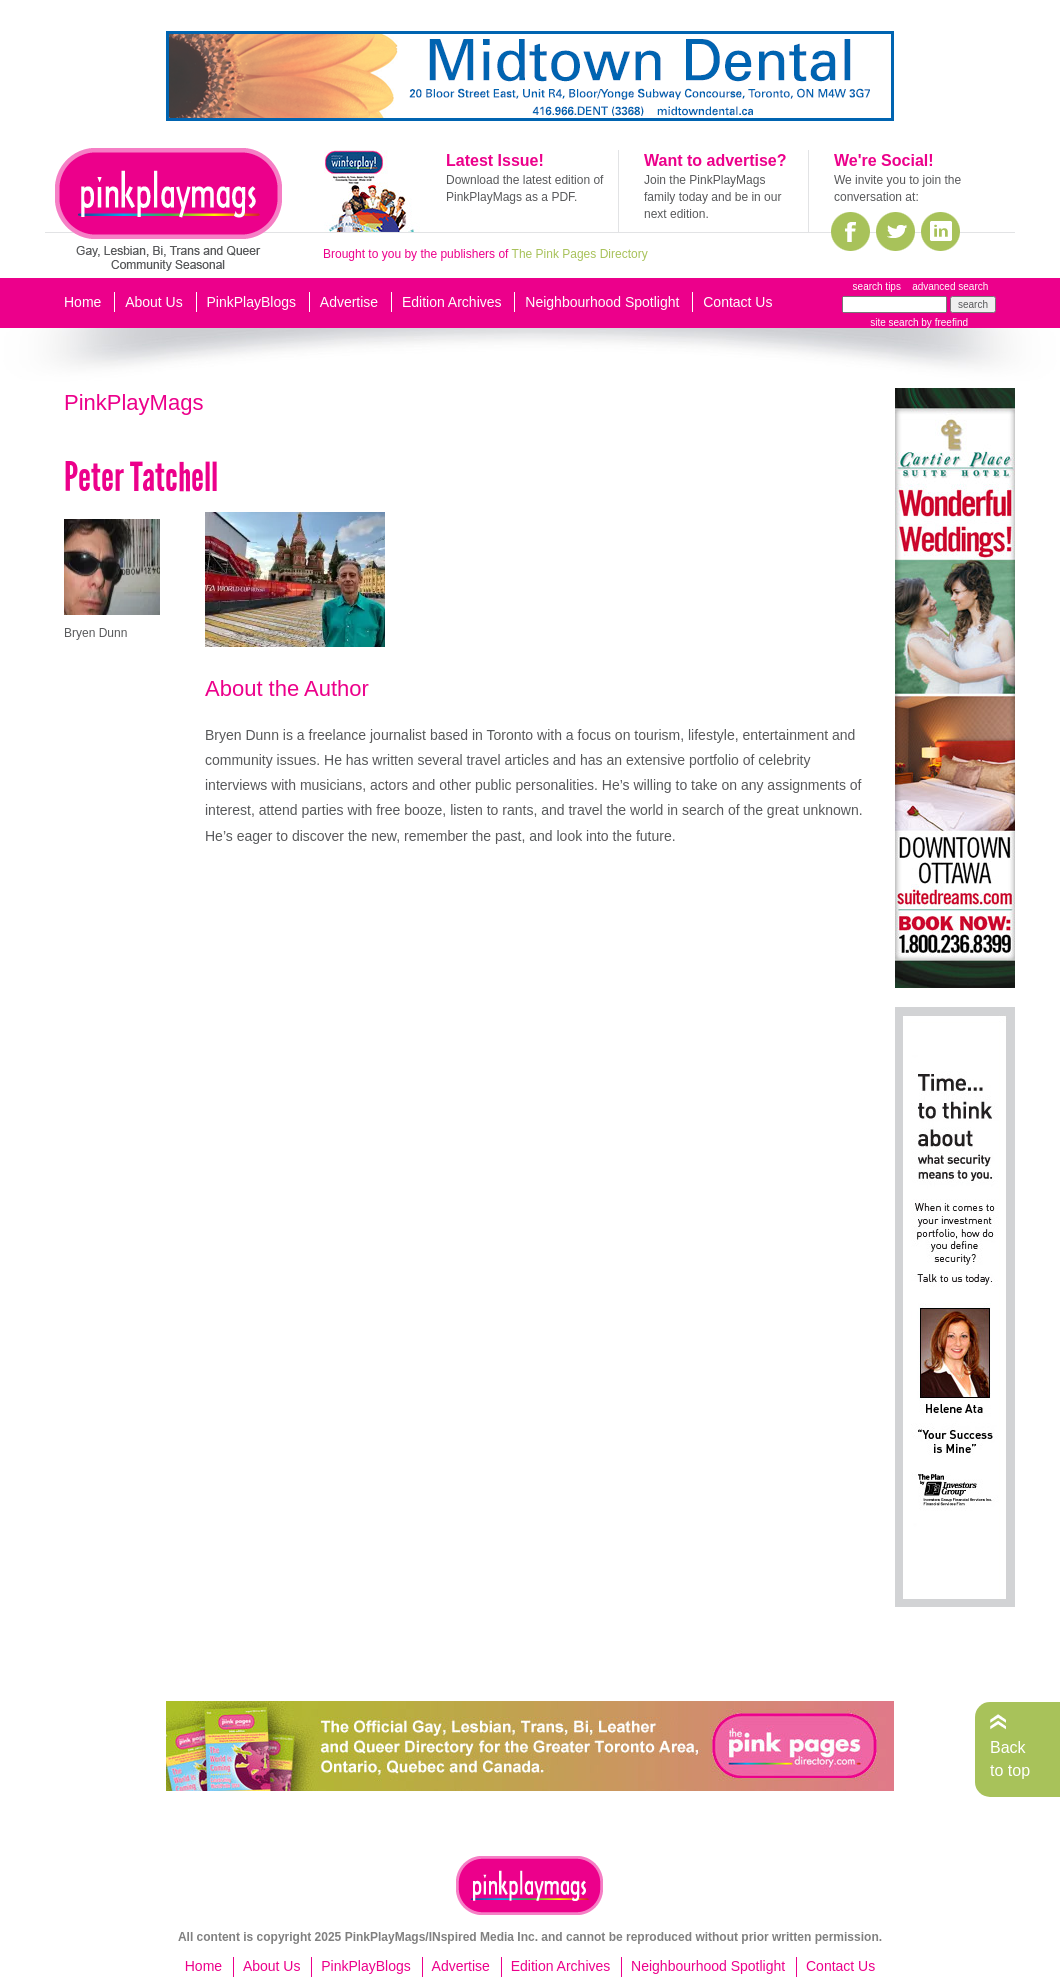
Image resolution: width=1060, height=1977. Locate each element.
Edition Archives (452, 302)
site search (894, 322)
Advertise (349, 302)
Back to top (1010, 1758)
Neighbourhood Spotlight (602, 302)
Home (82, 302)
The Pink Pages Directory (580, 254)
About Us (154, 302)
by (943, 322)
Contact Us (737, 302)
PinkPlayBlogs (252, 302)
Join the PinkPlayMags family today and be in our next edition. (712, 197)
